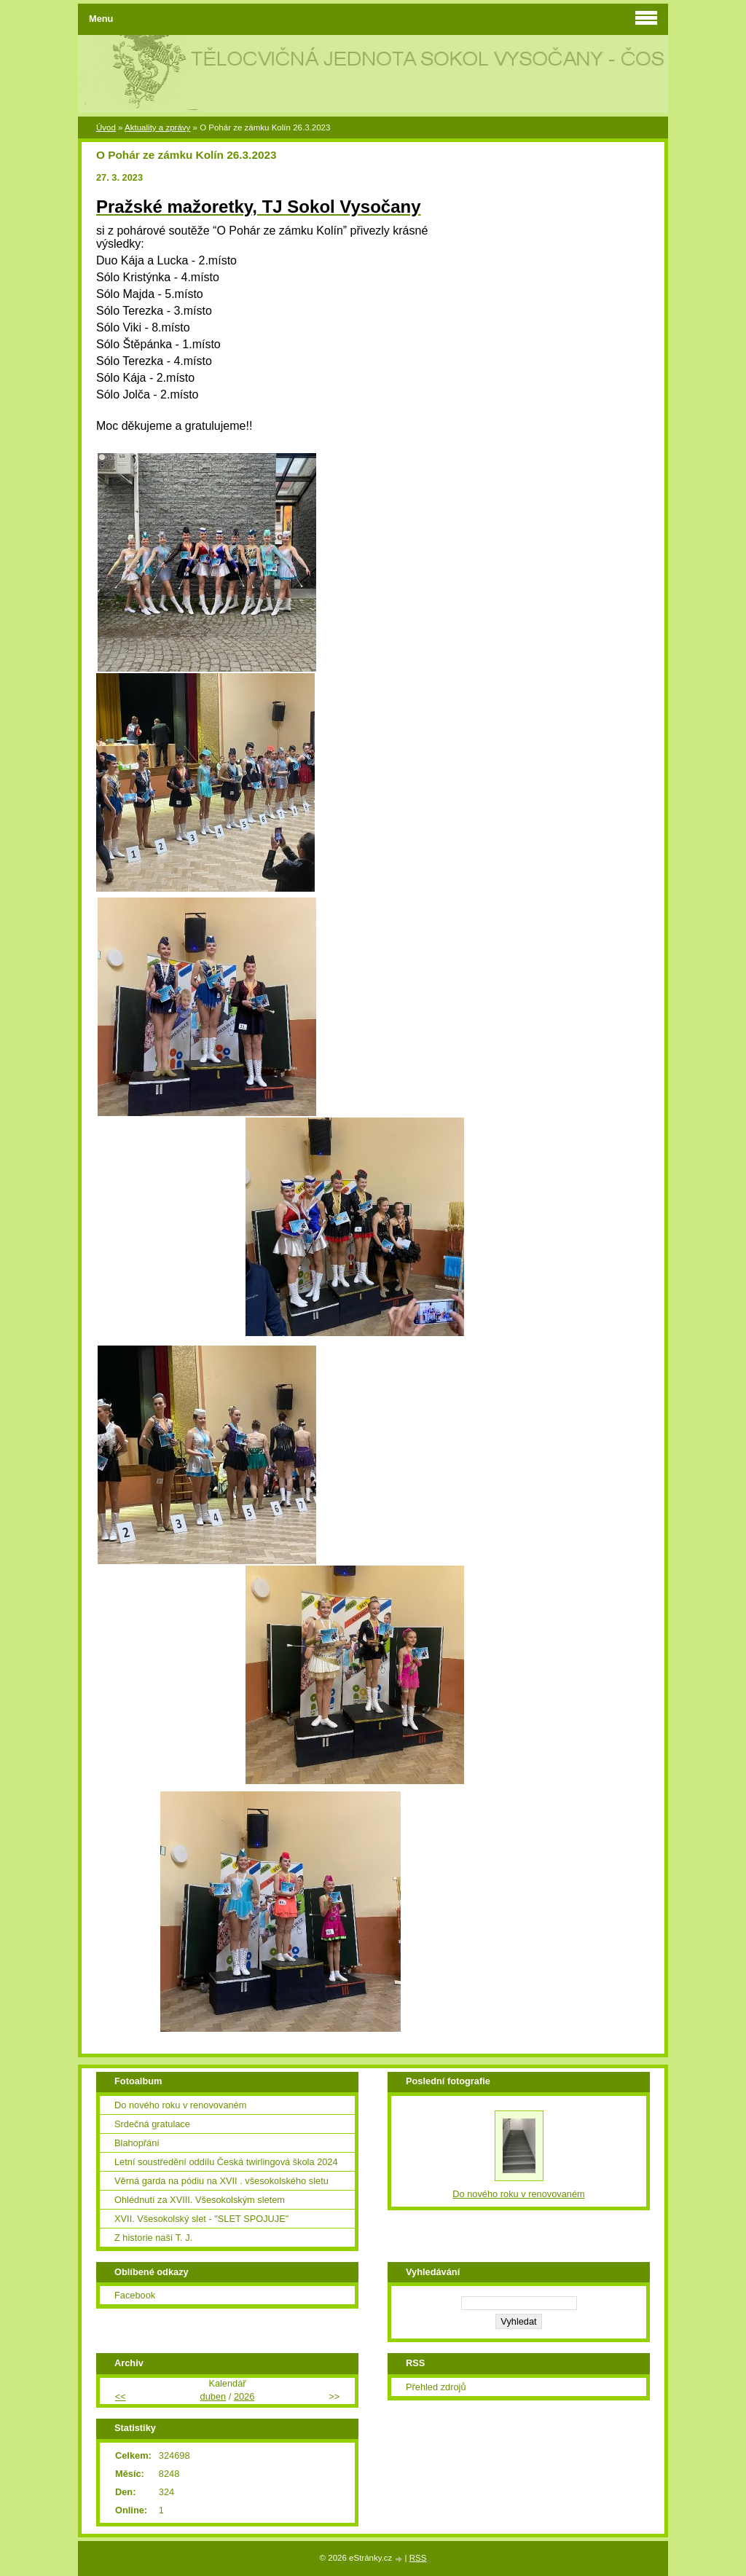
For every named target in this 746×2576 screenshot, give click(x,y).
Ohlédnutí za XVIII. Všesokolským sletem (199, 2199)
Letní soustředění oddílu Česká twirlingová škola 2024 (226, 2161)
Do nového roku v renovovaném (180, 2105)
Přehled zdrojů (436, 2386)
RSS (418, 2557)
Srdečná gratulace (152, 2123)
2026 (244, 2396)
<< (120, 2396)
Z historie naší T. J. (153, 2237)
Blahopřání (137, 2142)
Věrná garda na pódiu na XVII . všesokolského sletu (221, 2180)
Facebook (134, 2295)
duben (213, 2396)
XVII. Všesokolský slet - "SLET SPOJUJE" (201, 2218)
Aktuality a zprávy (157, 127)
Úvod (106, 127)
